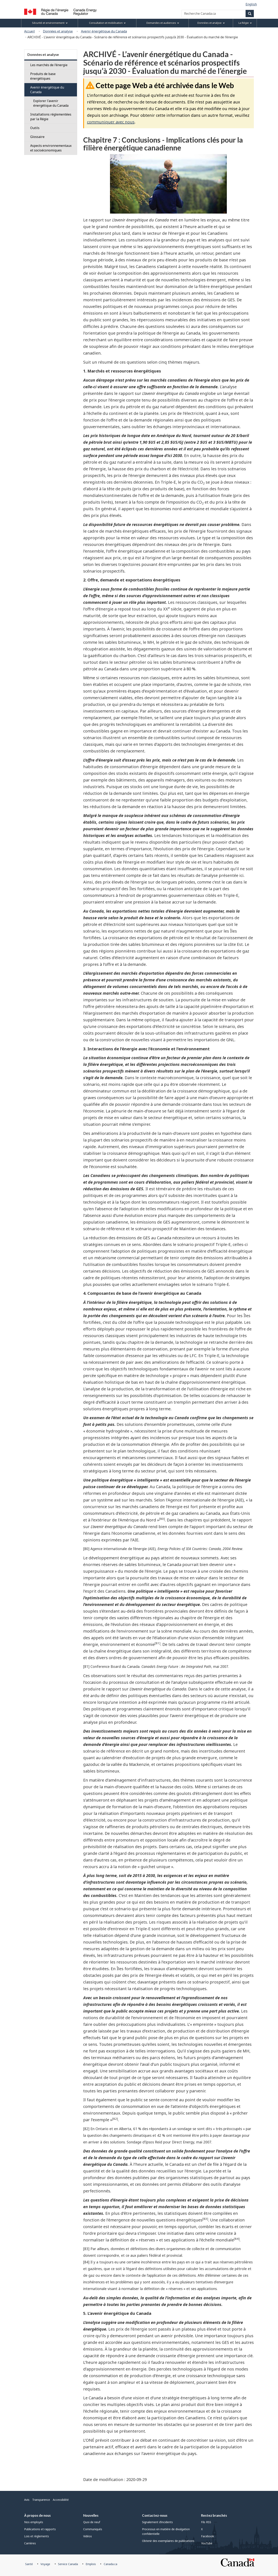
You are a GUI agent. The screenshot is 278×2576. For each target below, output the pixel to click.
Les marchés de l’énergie (48, 65)
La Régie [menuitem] (245, 23)
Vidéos (87, 2536)
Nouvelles (91, 2515)
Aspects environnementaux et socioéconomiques (51, 147)
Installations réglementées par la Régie (50, 116)
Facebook (207, 2536)
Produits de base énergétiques (43, 76)
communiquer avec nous (111, 122)
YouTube (206, 2543)
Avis (26, 2500)
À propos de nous (37, 2515)
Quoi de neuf (91, 2522)
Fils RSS (206, 2522)
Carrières (30, 2543)
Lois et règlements (36, 2536)
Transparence (41, 2500)
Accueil (29, 31)
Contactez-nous (154, 2515)
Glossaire (37, 137)
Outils (34, 128)
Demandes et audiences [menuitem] (162, 23)
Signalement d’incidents (157, 2522)
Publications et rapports (40, 2529)
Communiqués (92, 2529)
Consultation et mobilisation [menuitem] (107, 23)
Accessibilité (61, 2500)
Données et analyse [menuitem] (211, 23)
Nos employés (33, 2522)
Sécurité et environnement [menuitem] (49, 23)
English (251, 4)
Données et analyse (58, 31)
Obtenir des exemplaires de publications (168, 2541)
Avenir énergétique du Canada (104, 31)
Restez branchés (214, 2515)
